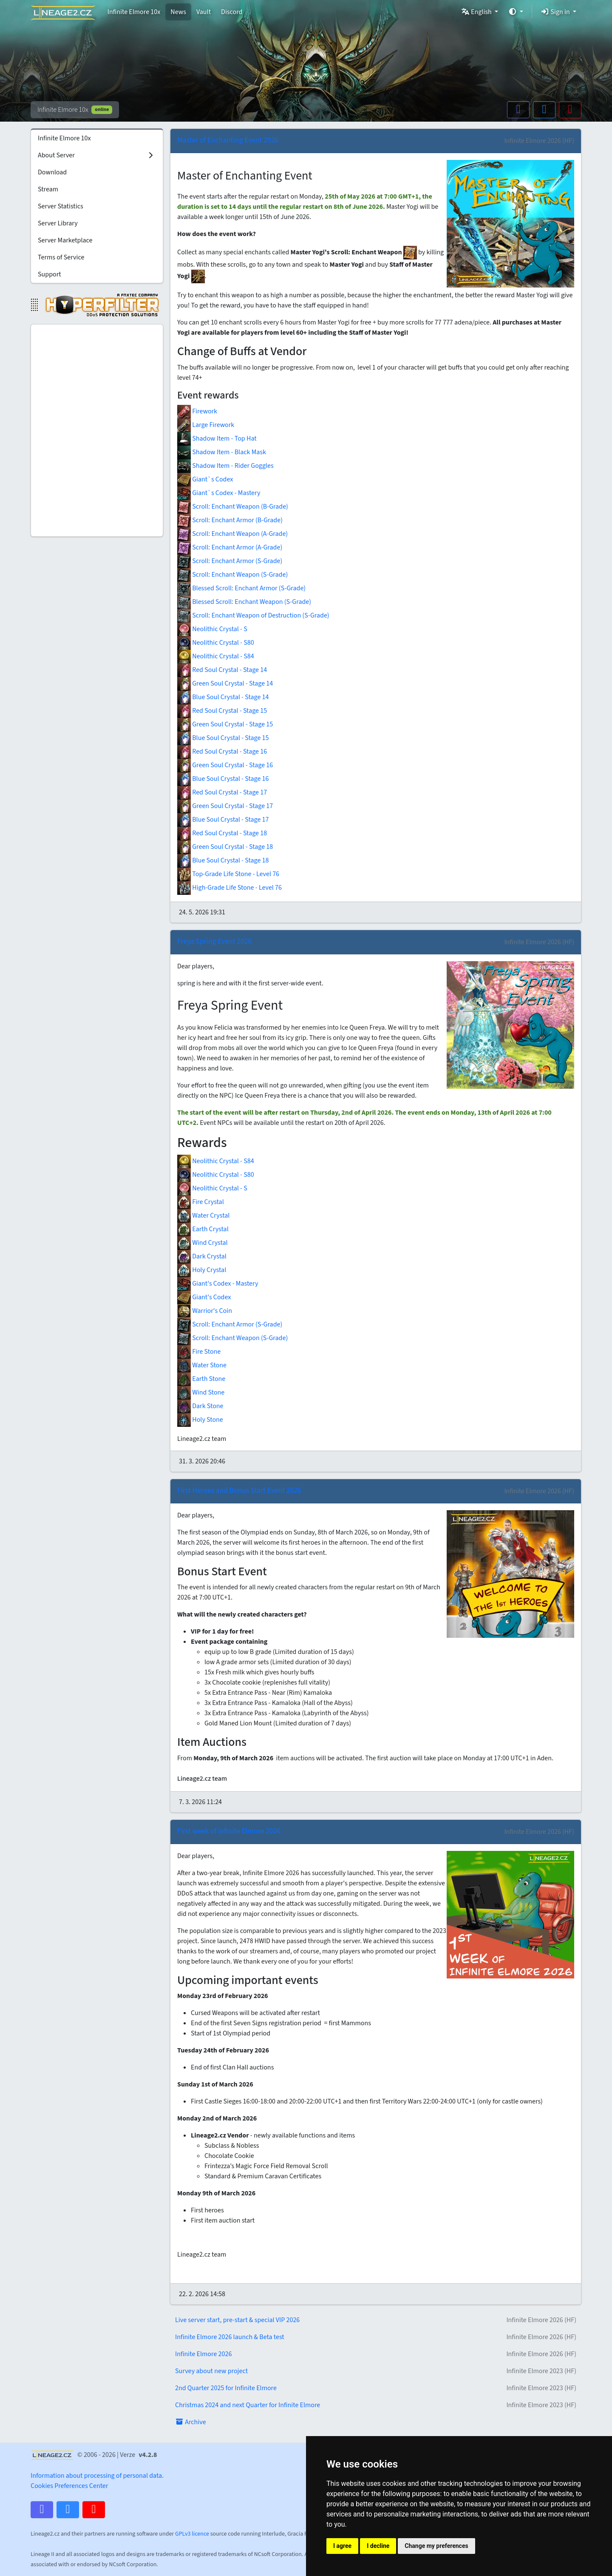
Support (49, 274)
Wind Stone (200, 1392)
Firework (197, 411)
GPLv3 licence (192, 2534)
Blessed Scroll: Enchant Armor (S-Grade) (241, 588)
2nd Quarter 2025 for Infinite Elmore (375, 2388)
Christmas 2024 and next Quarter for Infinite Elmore (375, 2405)
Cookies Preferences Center (69, 2486)
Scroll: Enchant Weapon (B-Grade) (232, 506)
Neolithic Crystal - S (212, 629)
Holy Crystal (201, 1270)
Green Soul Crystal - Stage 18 (225, 846)
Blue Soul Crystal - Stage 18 (223, 860)
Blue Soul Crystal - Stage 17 (223, 819)
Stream (48, 189)
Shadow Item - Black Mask (221, 452)
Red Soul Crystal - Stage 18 (222, 833)
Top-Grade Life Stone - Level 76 (228, 874)
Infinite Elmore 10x (134, 12)
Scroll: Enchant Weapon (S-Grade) (232, 574)
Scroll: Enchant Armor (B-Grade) (230, 520)
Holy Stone (200, 1419)
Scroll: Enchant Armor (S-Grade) (229, 561)
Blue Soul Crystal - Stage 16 (223, 778)
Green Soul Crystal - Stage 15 (225, 724)
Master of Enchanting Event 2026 (227, 140)
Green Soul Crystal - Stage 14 (225, 683)
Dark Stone (200, 1406)
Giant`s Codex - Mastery (218, 493)
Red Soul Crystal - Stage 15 (222, 710)
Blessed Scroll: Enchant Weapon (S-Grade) (244, 601)
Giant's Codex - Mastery (217, 1283)
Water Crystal (203, 1215)
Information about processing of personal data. (97, 2475)
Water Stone (202, 1365)
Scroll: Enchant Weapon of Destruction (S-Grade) (253, 615)
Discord (231, 12)
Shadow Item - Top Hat (217, 438)
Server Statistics (60, 206)
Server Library (58, 223)
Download (52, 172)
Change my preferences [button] (436, 2545)
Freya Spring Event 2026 (214, 941)
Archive (190, 2422)
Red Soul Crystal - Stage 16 (222, 751)
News (178, 12)
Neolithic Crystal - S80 (215, 642)
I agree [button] (342, 2545)
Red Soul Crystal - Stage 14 (222, 670)
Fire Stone (199, 1351)
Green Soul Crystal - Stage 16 (225, 765)
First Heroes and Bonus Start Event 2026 (239, 1490)
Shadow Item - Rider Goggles (225, 465)
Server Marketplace (65, 240)
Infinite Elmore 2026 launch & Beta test (375, 2337)
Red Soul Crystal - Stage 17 (222, 792)
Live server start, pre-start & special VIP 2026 (375, 2320)
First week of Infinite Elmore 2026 (228, 1831)
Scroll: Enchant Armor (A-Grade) (229, 547)
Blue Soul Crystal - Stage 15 (223, 738)
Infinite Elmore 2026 (375, 2354)
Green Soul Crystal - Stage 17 (225, 806)
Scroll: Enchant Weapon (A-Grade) (232, 533)
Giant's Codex (204, 1297)
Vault (203, 12)
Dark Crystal (202, 1256)
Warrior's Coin (204, 1310)
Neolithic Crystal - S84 (215, 656)
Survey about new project (375, 2371)
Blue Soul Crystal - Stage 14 (223, 697)
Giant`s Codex (205, 479)
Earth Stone (201, 1378)
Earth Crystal (203, 1229)
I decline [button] (378, 2545)
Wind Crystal (202, 1242)
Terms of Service (61, 257)
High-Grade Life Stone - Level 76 (229, 887)
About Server (96, 155)
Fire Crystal (200, 1202)
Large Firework (205, 425)
